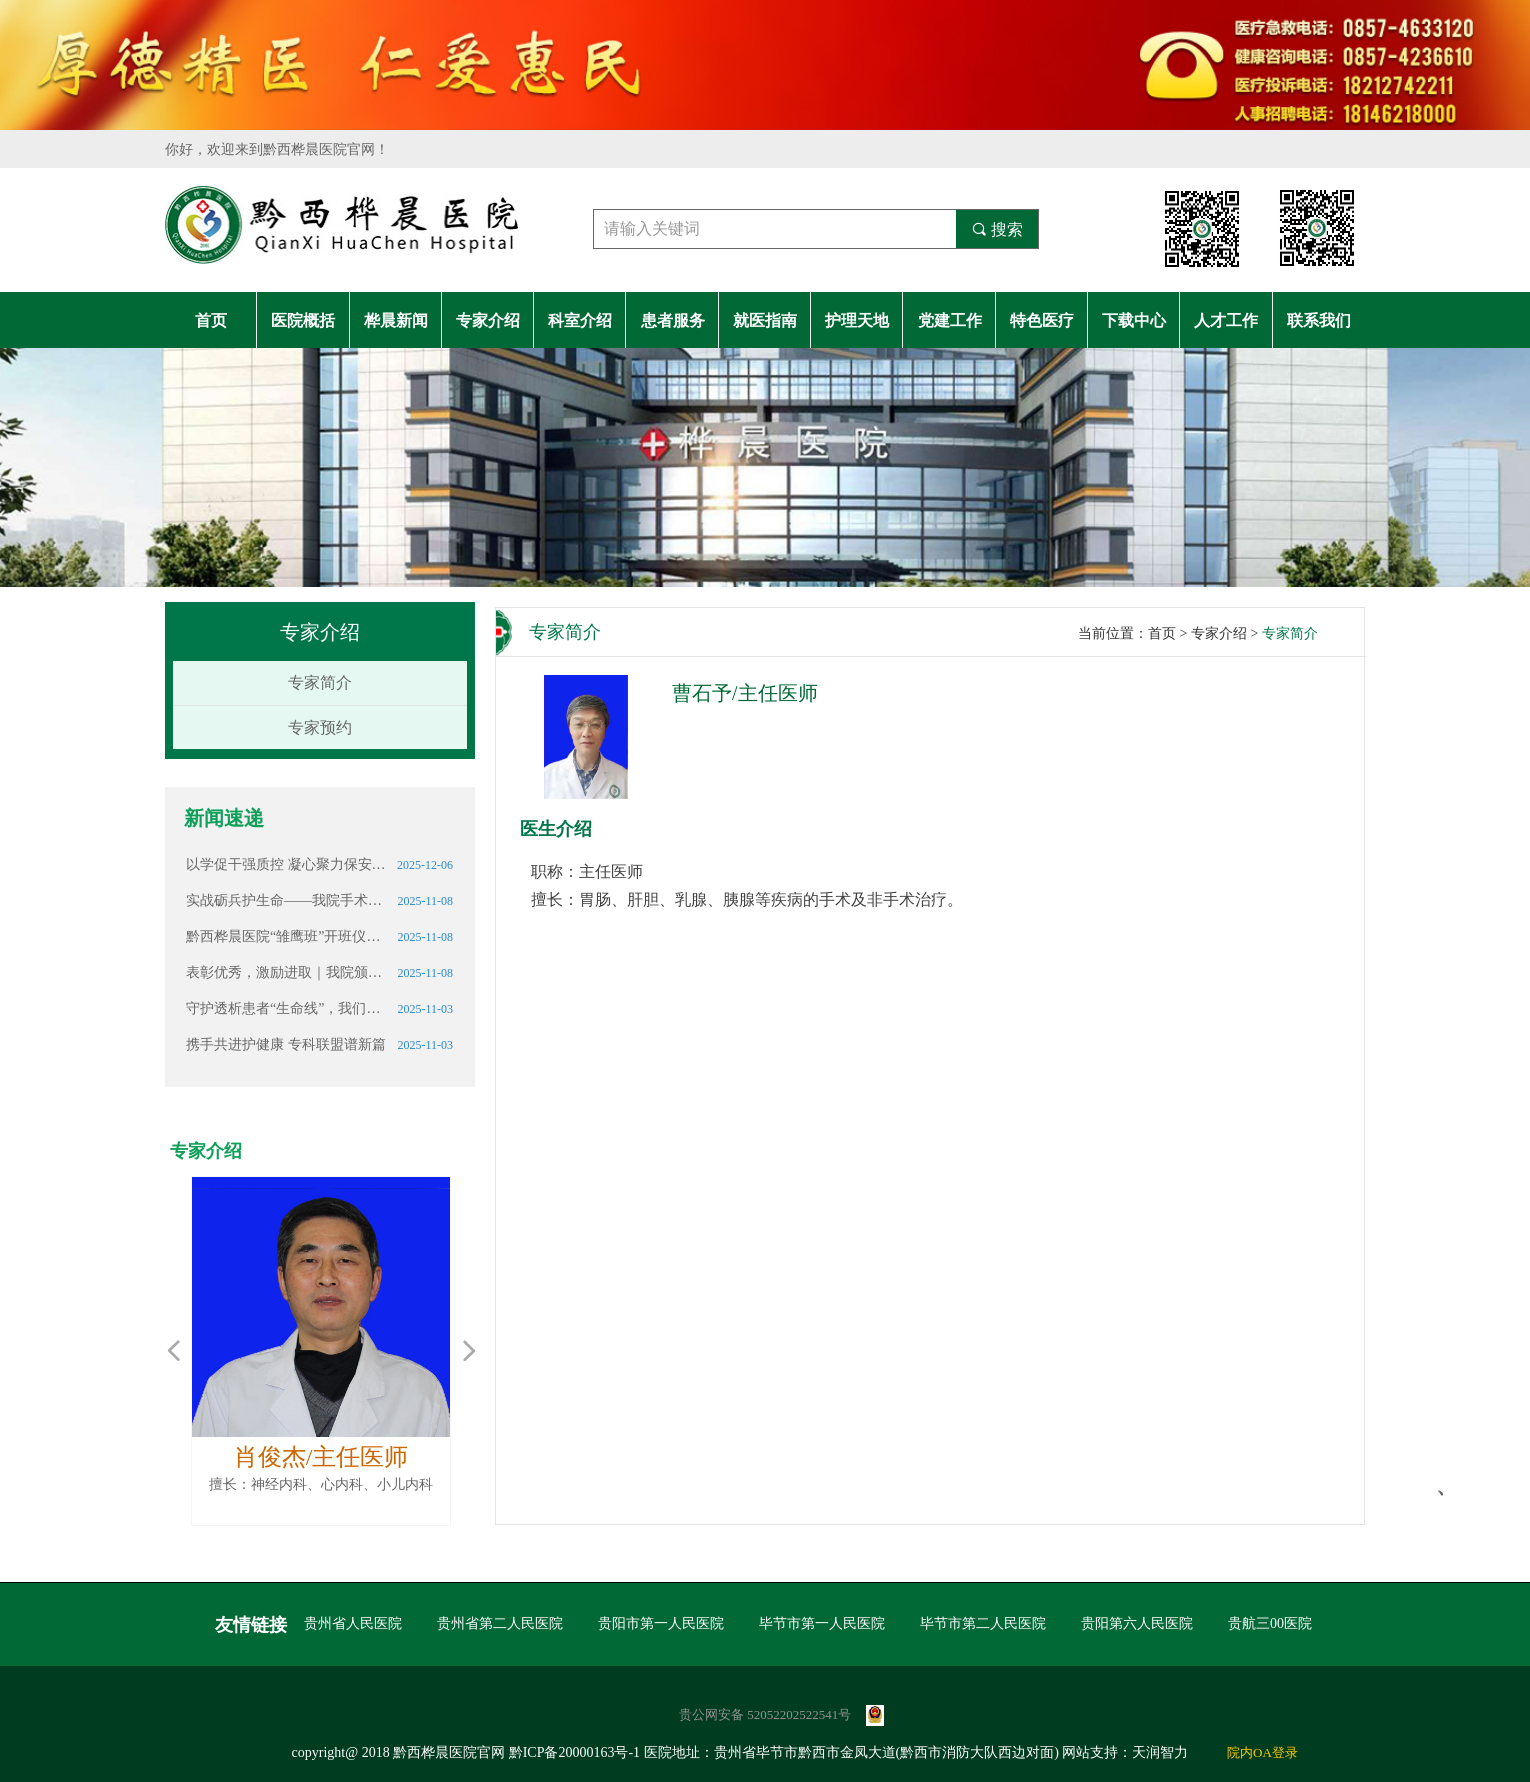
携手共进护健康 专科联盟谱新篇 (286, 1044)
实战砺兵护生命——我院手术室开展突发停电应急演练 (286, 900)
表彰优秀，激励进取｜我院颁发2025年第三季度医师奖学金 (286, 972)
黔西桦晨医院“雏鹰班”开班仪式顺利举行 (286, 936)
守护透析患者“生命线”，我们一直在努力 (286, 1008)
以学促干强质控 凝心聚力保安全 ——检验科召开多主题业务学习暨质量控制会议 (286, 864)
